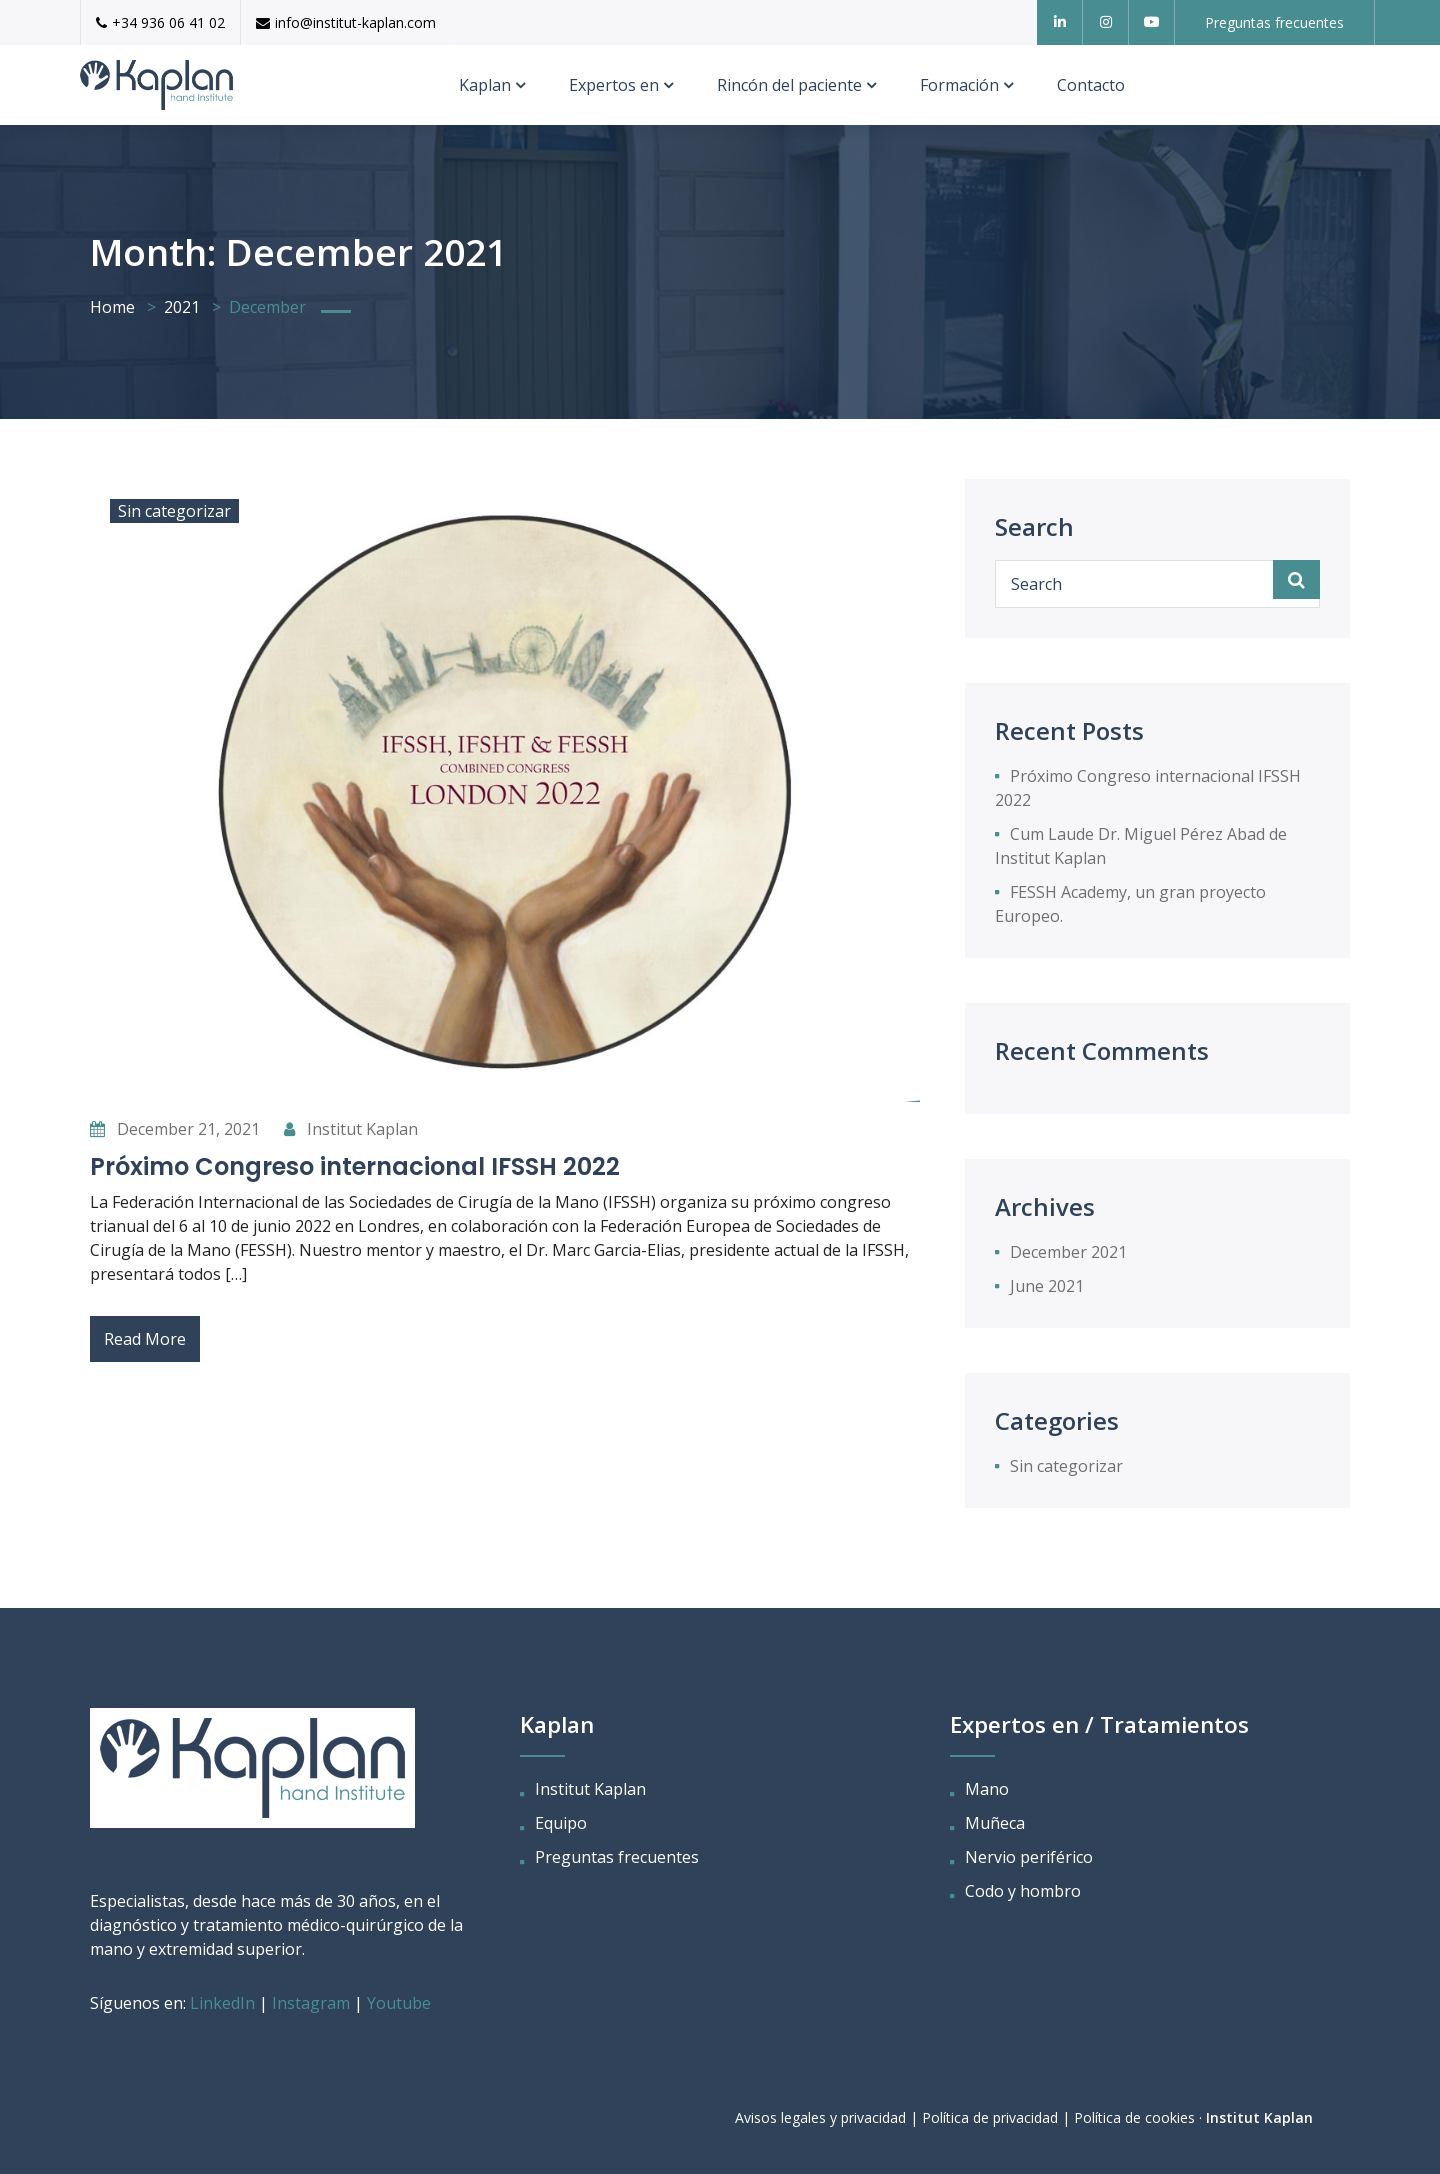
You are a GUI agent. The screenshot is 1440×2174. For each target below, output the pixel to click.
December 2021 (1068, 1252)
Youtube (399, 2003)
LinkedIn (224, 2003)
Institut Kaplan (351, 1129)
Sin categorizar (174, 511)
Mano (987, 1789)
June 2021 (1047, 1286)
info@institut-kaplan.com (346, 22)
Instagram (311, 2003)
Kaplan (485, 85)
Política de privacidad (990, 2117)
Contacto (1091, 85)
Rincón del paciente (789, 85)
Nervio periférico (1029, 1857)
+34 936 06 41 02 (160, 22)
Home (112, 307)
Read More (145, 1339)
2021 (182, 307)
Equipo (561, 1823)
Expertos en (614, 85)
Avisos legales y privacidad (820, 2117)
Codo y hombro (1023, 1891)
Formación (959, 85)
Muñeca (995, 1823)
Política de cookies (1134, 2117)
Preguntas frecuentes (617, 1857)
